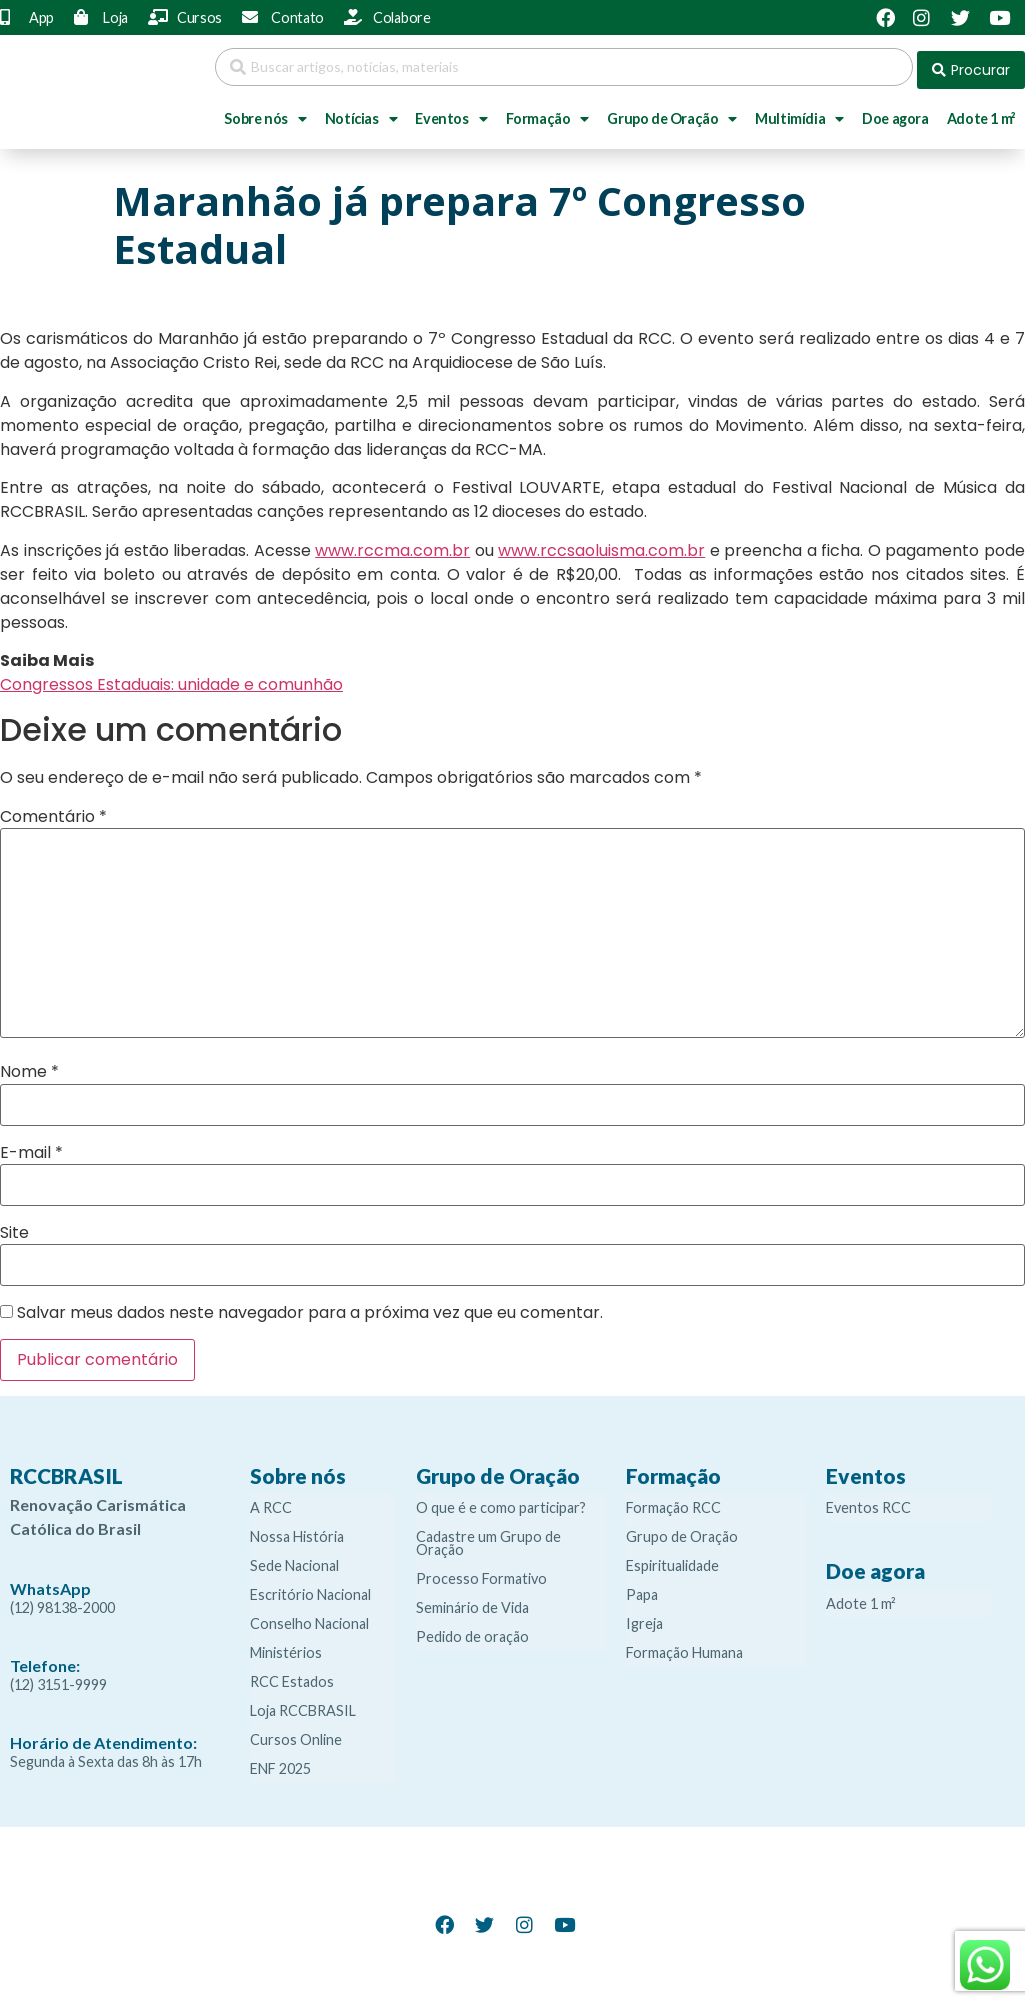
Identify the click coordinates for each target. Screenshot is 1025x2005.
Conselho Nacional (309, 1617)
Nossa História (297, 1530)
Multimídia (799, 113)
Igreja (644, 1617)
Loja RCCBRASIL (303, 1704)
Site (14, 1227)
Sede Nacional (294, 1559)
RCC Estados (292, 1675)
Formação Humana (684, 1646)
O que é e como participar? (501, 1501)
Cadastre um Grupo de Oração (488, 1537)
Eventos (451, 113)
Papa (642, 1588)
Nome (29, 1066)
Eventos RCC (868, 1501)
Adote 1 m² (861, 1597)
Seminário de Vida (472, 1601)
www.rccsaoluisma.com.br (601, 544)
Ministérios (286, 1646)
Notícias (361, 113)
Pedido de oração (472, 1630)
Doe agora (895, 112)
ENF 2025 (280, 1762)
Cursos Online (296, 1733)
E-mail (31, 1147)
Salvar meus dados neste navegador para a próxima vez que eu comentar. (310, 1307)
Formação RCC (673, 1501)
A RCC (271, 1501)
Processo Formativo (481, 1572)
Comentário (53, 811)
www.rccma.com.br (392, 544)
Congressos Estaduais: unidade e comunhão (171, 678)
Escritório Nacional (310, 1588)
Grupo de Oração (672, 113)
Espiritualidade (672, 1559)
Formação (547, 113)
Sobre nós (265, 113)
